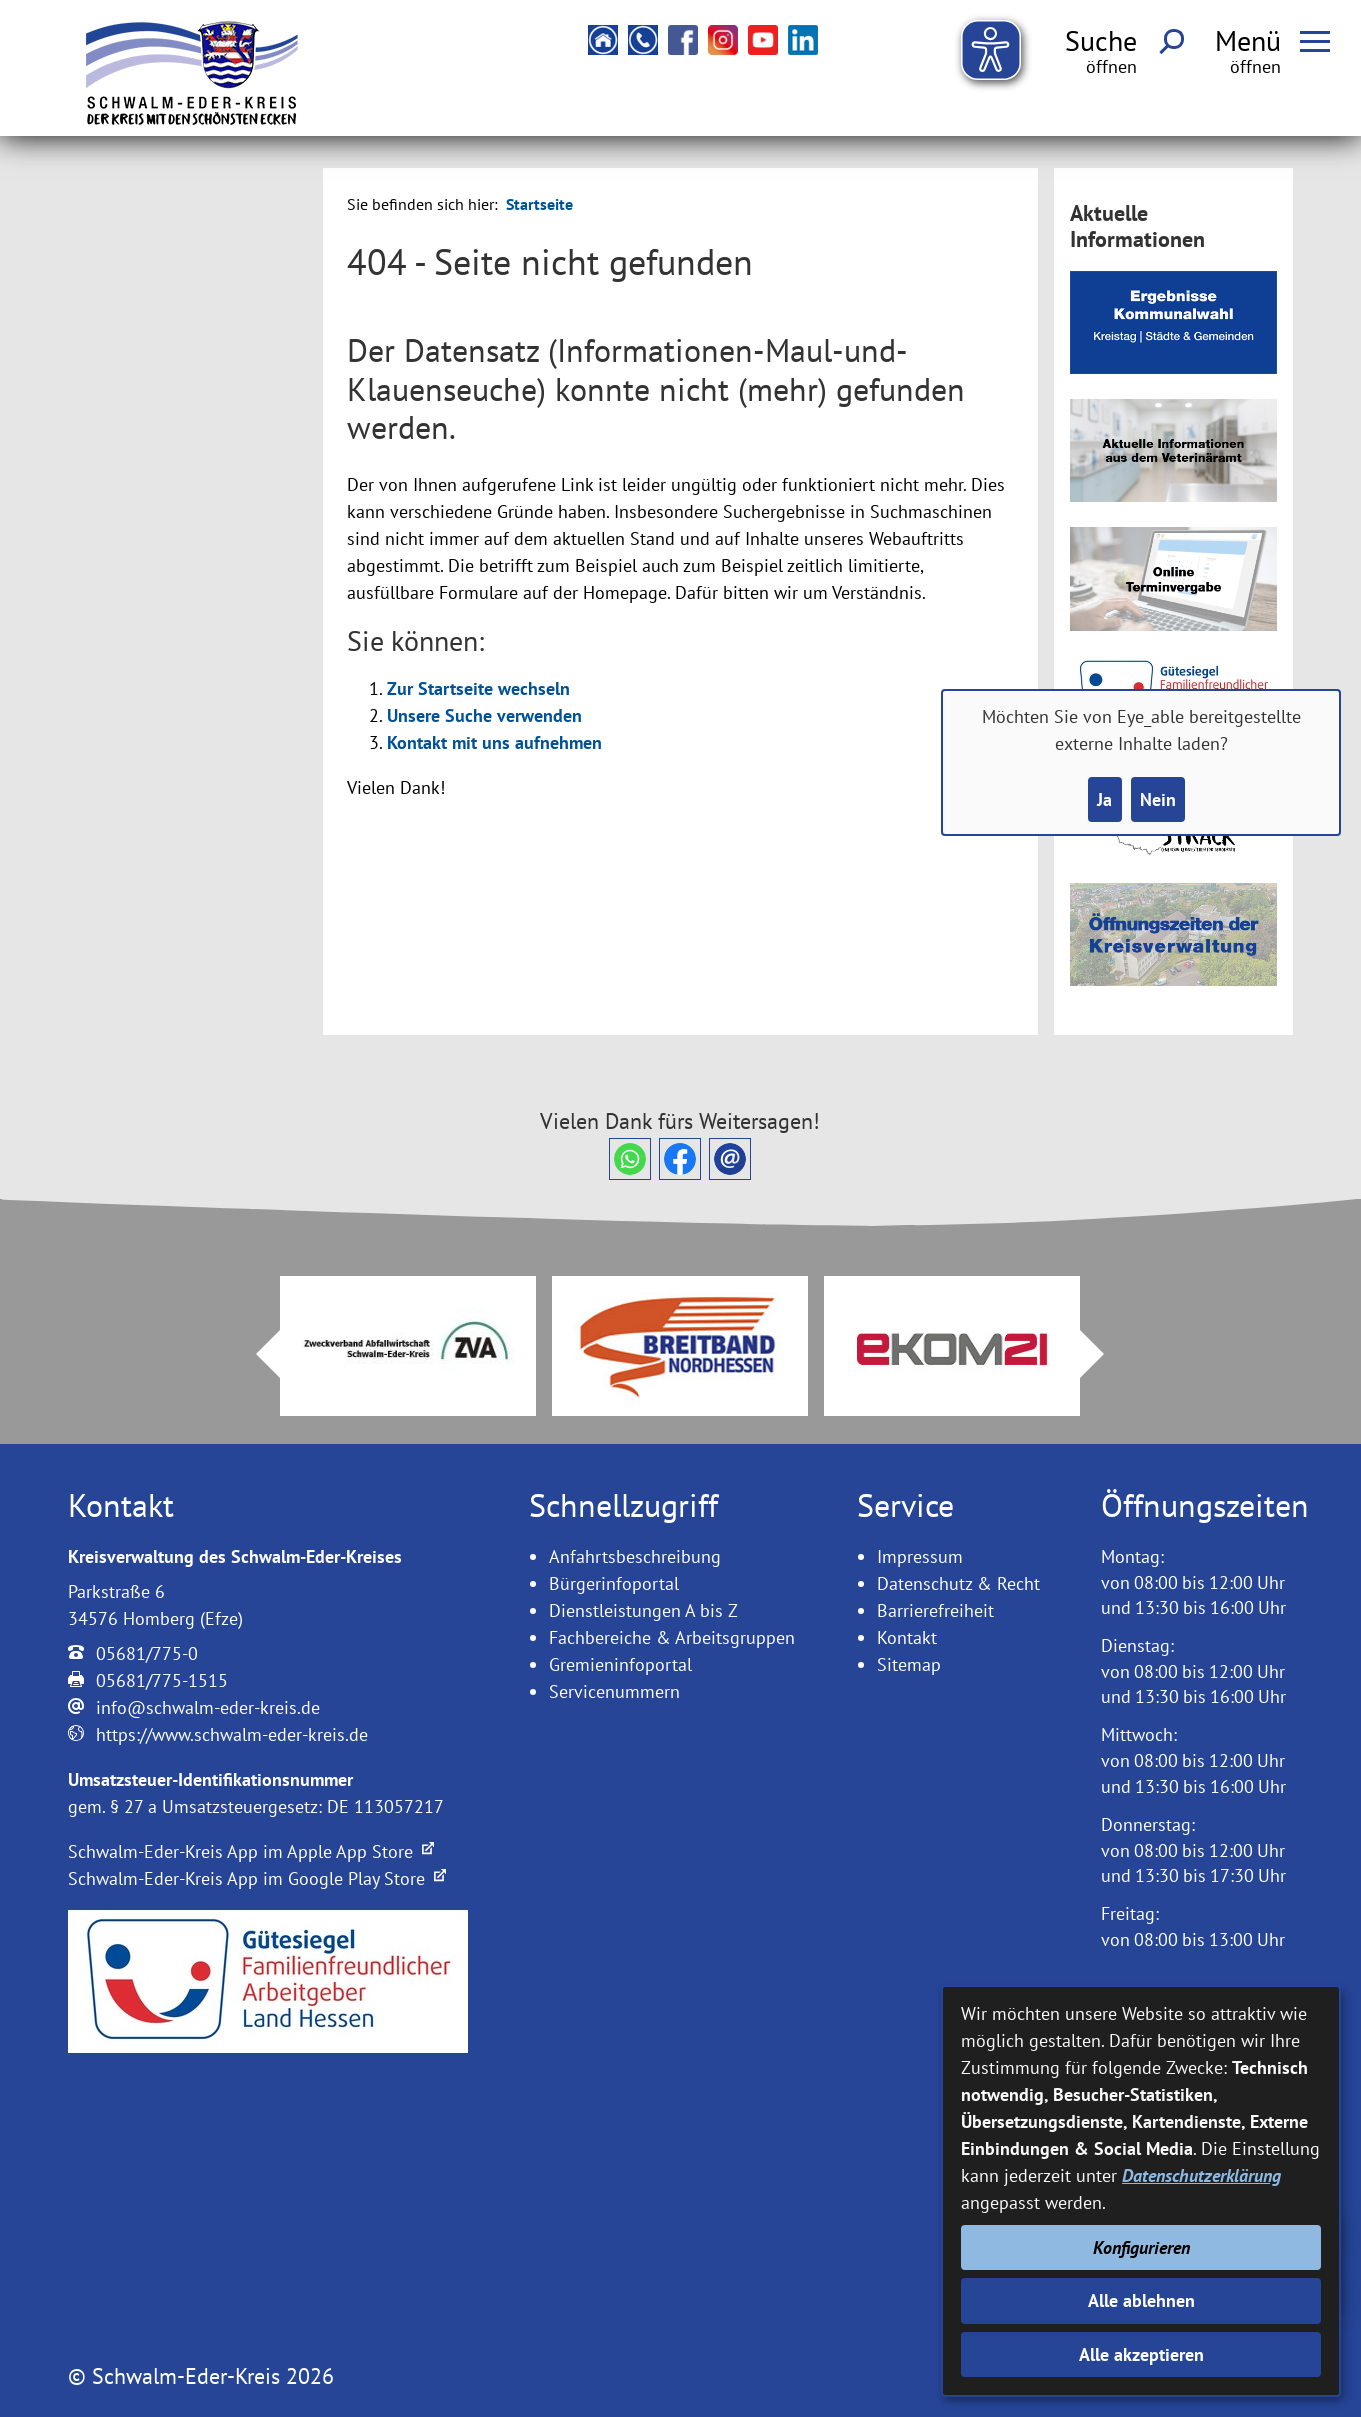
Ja (1104, 799)
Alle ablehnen (1141, 2300)
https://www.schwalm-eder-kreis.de (232, 1734)
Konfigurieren (1141, 2247)
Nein (1158, 799)
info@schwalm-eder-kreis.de (208, 1707)
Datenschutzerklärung (1201, 2175)
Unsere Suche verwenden (484, 715)
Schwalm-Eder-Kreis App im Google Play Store (257, 1878)
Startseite (539, 204)
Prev (256, 1354)
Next (1104, 1354)
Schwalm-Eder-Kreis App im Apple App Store (251, 1851)
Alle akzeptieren (1141, 2354)
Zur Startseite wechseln (478, 688)
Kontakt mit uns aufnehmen (494, 742)
